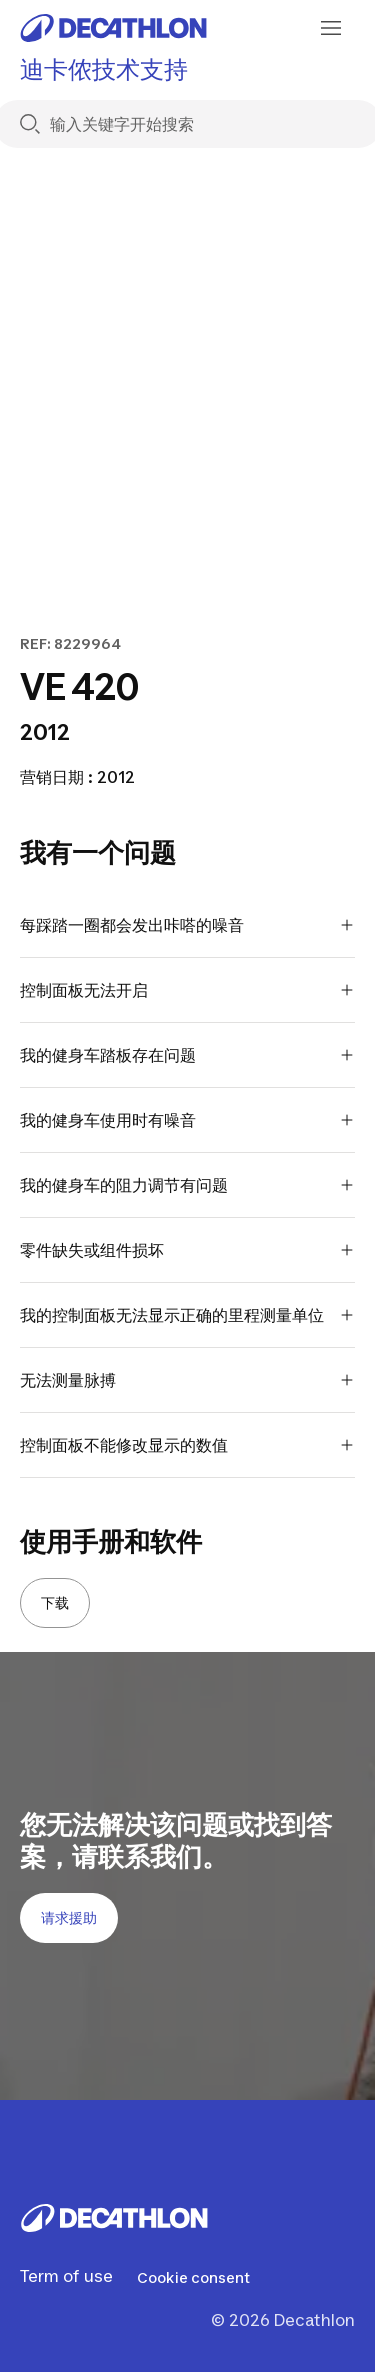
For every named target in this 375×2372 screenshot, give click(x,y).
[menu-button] (331, 28)
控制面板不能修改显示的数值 (187, 1445)
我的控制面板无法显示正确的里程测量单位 (187, 1315)
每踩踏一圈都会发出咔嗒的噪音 (187, 925)
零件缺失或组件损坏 (187, 1250)
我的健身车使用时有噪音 (187, 1120)
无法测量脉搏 (187, 1380)
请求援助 (69, 1917)
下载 (55, 1602)
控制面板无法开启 (187, 990)
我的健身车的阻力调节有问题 (187, 1185)
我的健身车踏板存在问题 (187, 1055)
